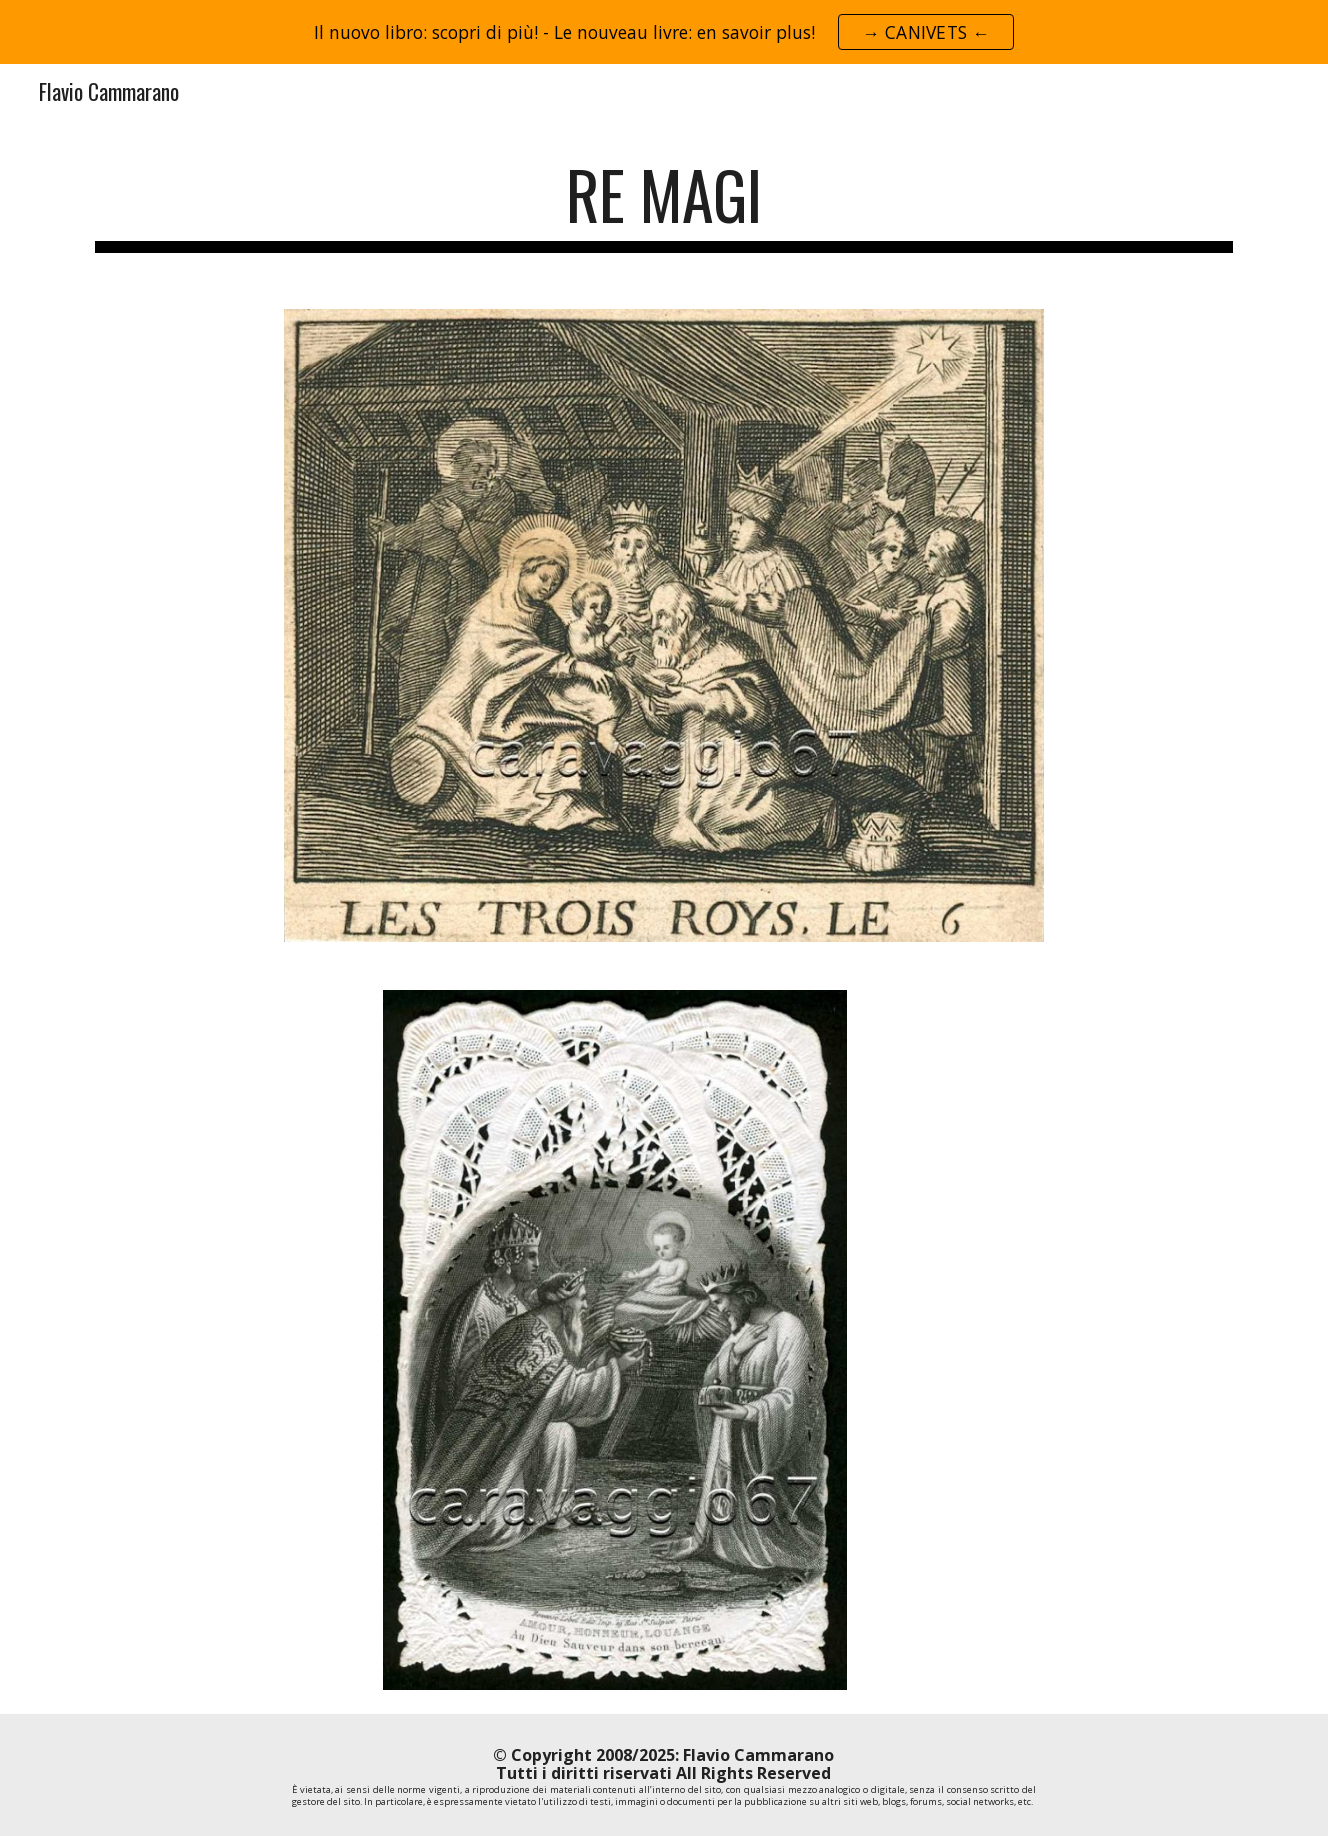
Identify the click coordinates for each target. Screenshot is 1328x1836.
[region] (664, 32)
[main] (664, 204)
